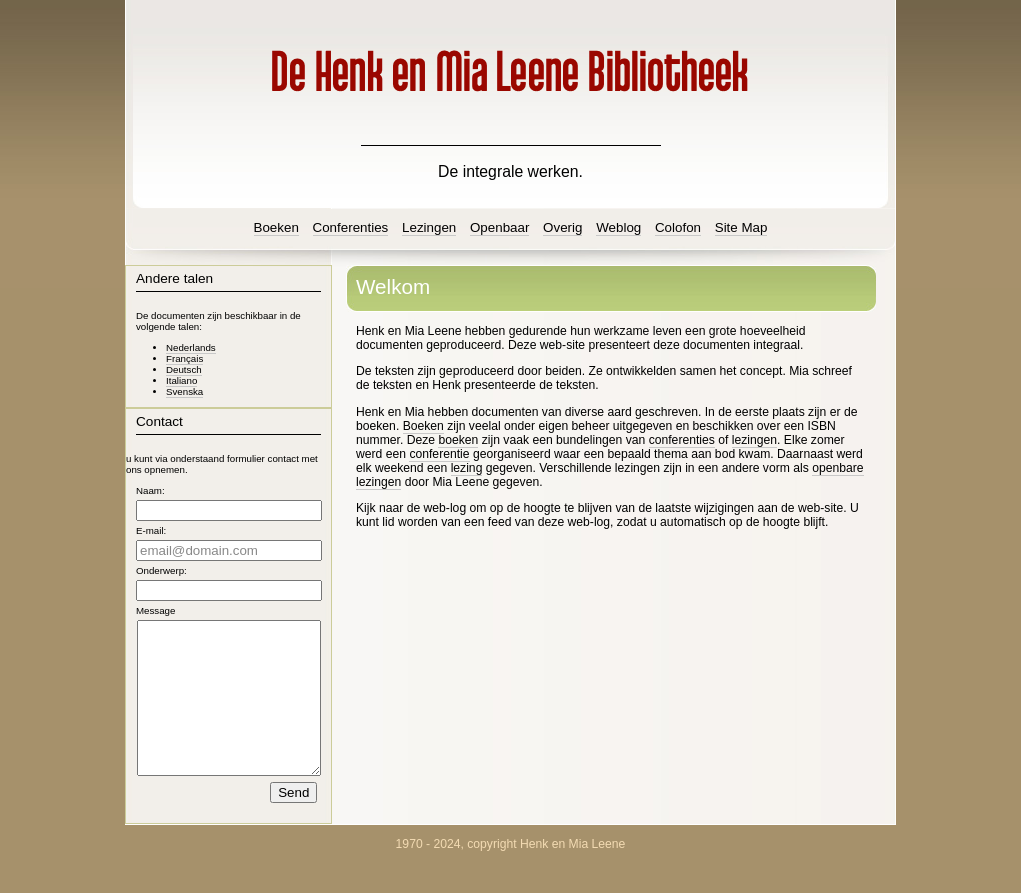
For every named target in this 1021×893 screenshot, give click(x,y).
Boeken (423, 426)
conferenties (682, 440)
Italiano (181, 380)
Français (184, 358)
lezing (467, 468)
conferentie (439, 454)
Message (155, 610)
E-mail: (151, 530)
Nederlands (191, 347)
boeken (458, 440)
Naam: (150, 490)
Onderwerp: (161, 570)
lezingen (754, 440)
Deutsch (184, 369)
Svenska (184, 391)
